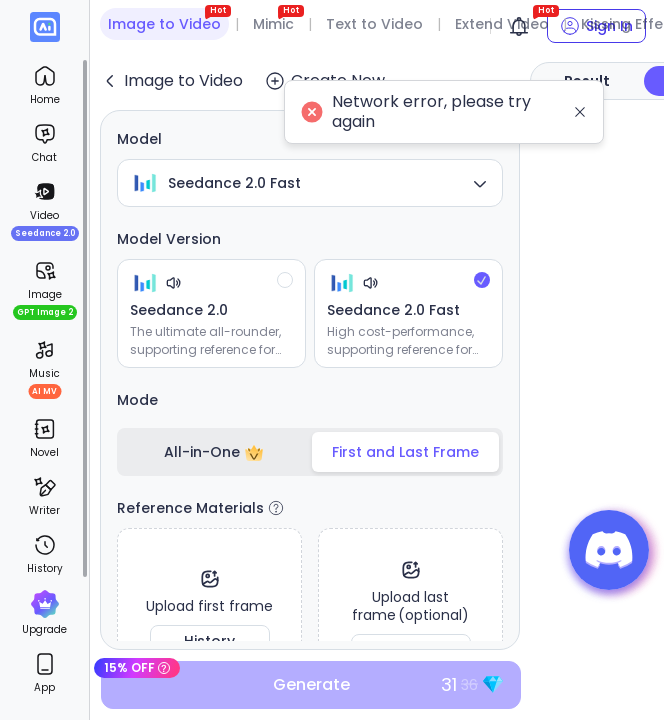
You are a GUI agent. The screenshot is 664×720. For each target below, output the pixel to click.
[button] (609, 550)
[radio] (211, 313)
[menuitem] (44, 85)
